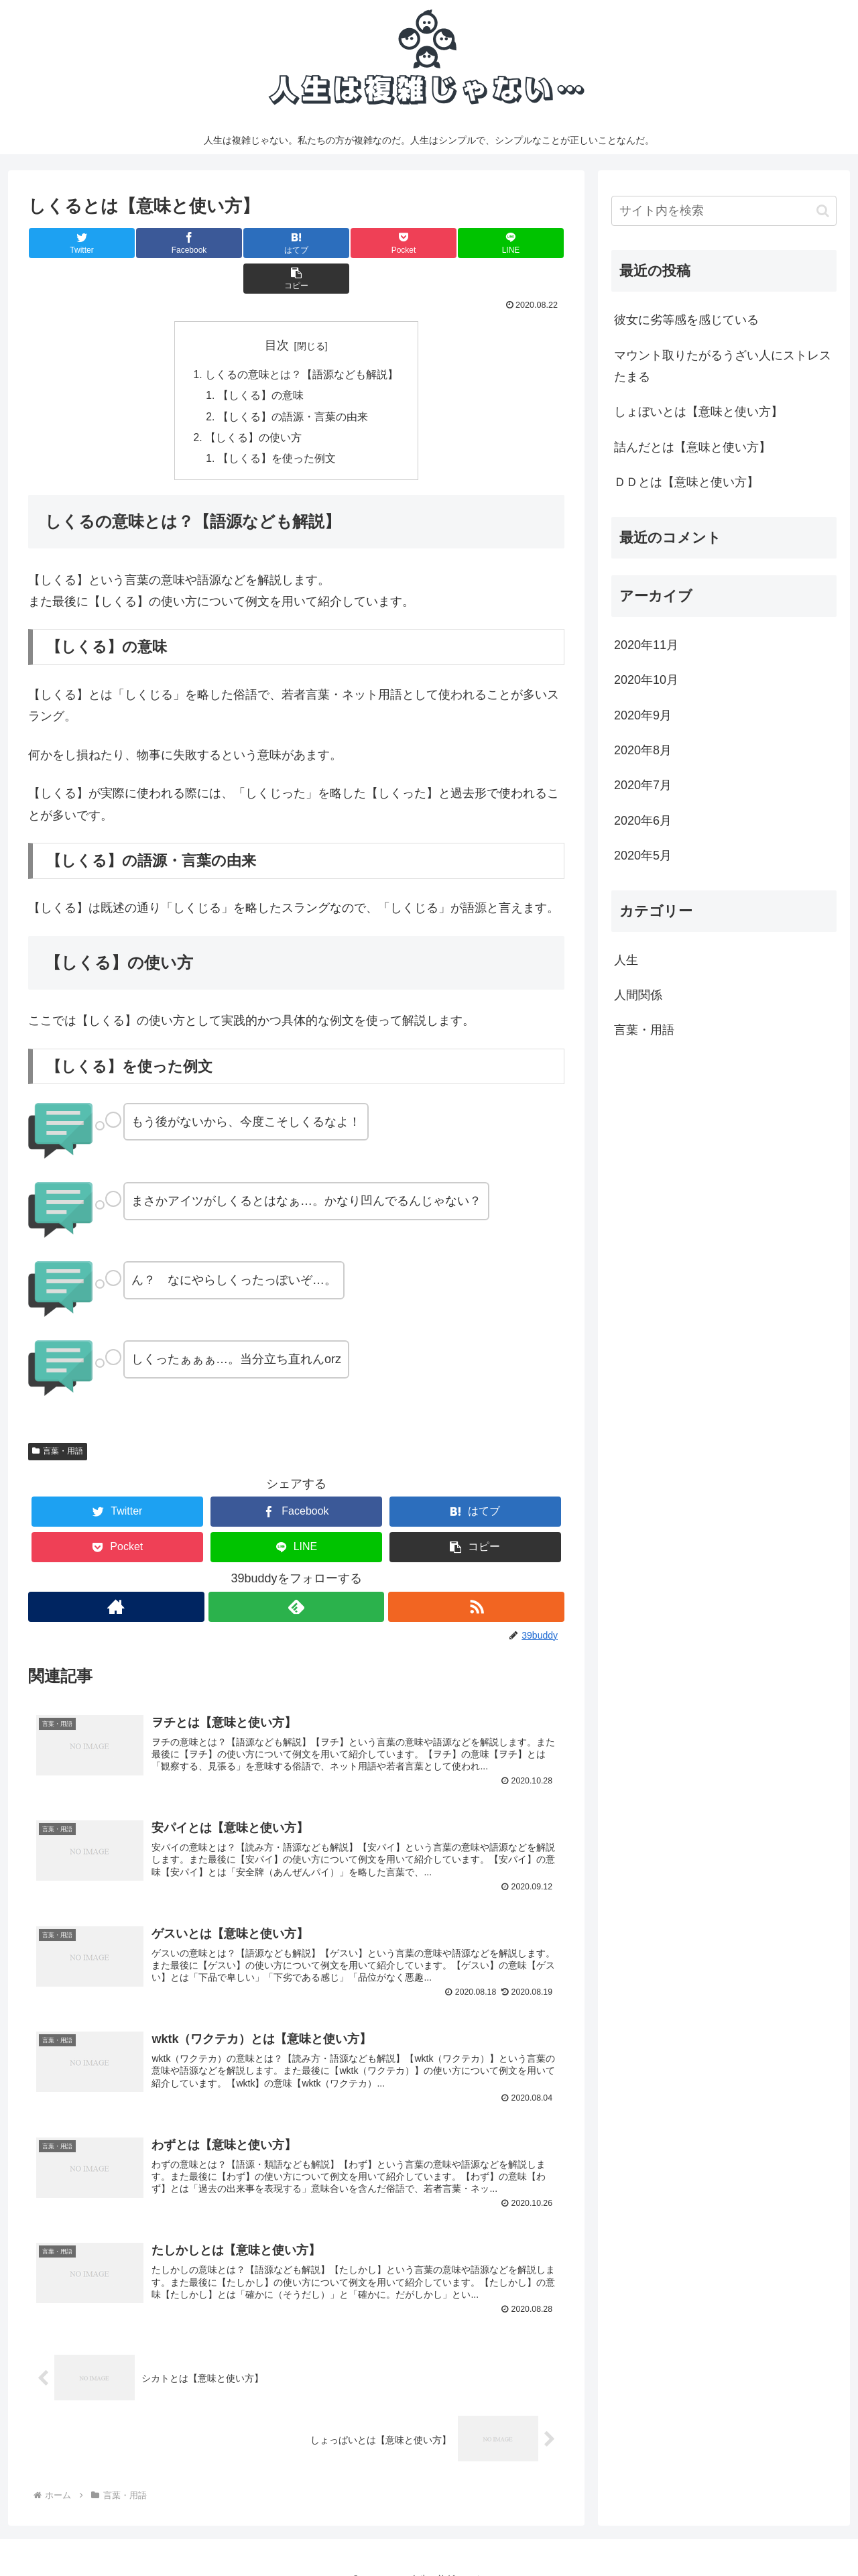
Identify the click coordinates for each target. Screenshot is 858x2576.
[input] (724, 211)
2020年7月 (643, 785)
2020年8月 (643, 750)
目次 (277, 309)
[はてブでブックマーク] (251, 243)
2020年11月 (646, 645)
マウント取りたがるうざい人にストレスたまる (722, 366)
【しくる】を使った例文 (277, 426)
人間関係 (638, 995)
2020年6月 (643, 820)
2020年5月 (643, 855)
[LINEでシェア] (430, 243)
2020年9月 (643, 715)
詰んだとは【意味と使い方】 (692, 447)
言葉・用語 (57, 1419)
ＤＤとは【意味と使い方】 (686, 482)
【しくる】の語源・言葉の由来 (294, 383)
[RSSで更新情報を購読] (476, 1575)
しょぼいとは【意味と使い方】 (698, 411)
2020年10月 (646, 680)
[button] (519, 243)
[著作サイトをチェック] (115, 1575)
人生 (626, 960)
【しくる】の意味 (261, 361)
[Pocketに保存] (341, 243)
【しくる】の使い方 (253, 405)
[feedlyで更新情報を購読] (295, 1575)
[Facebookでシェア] (162, 243)
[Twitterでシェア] (73, 243)
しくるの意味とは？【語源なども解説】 (301, 340)
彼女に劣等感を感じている (686, 320)
